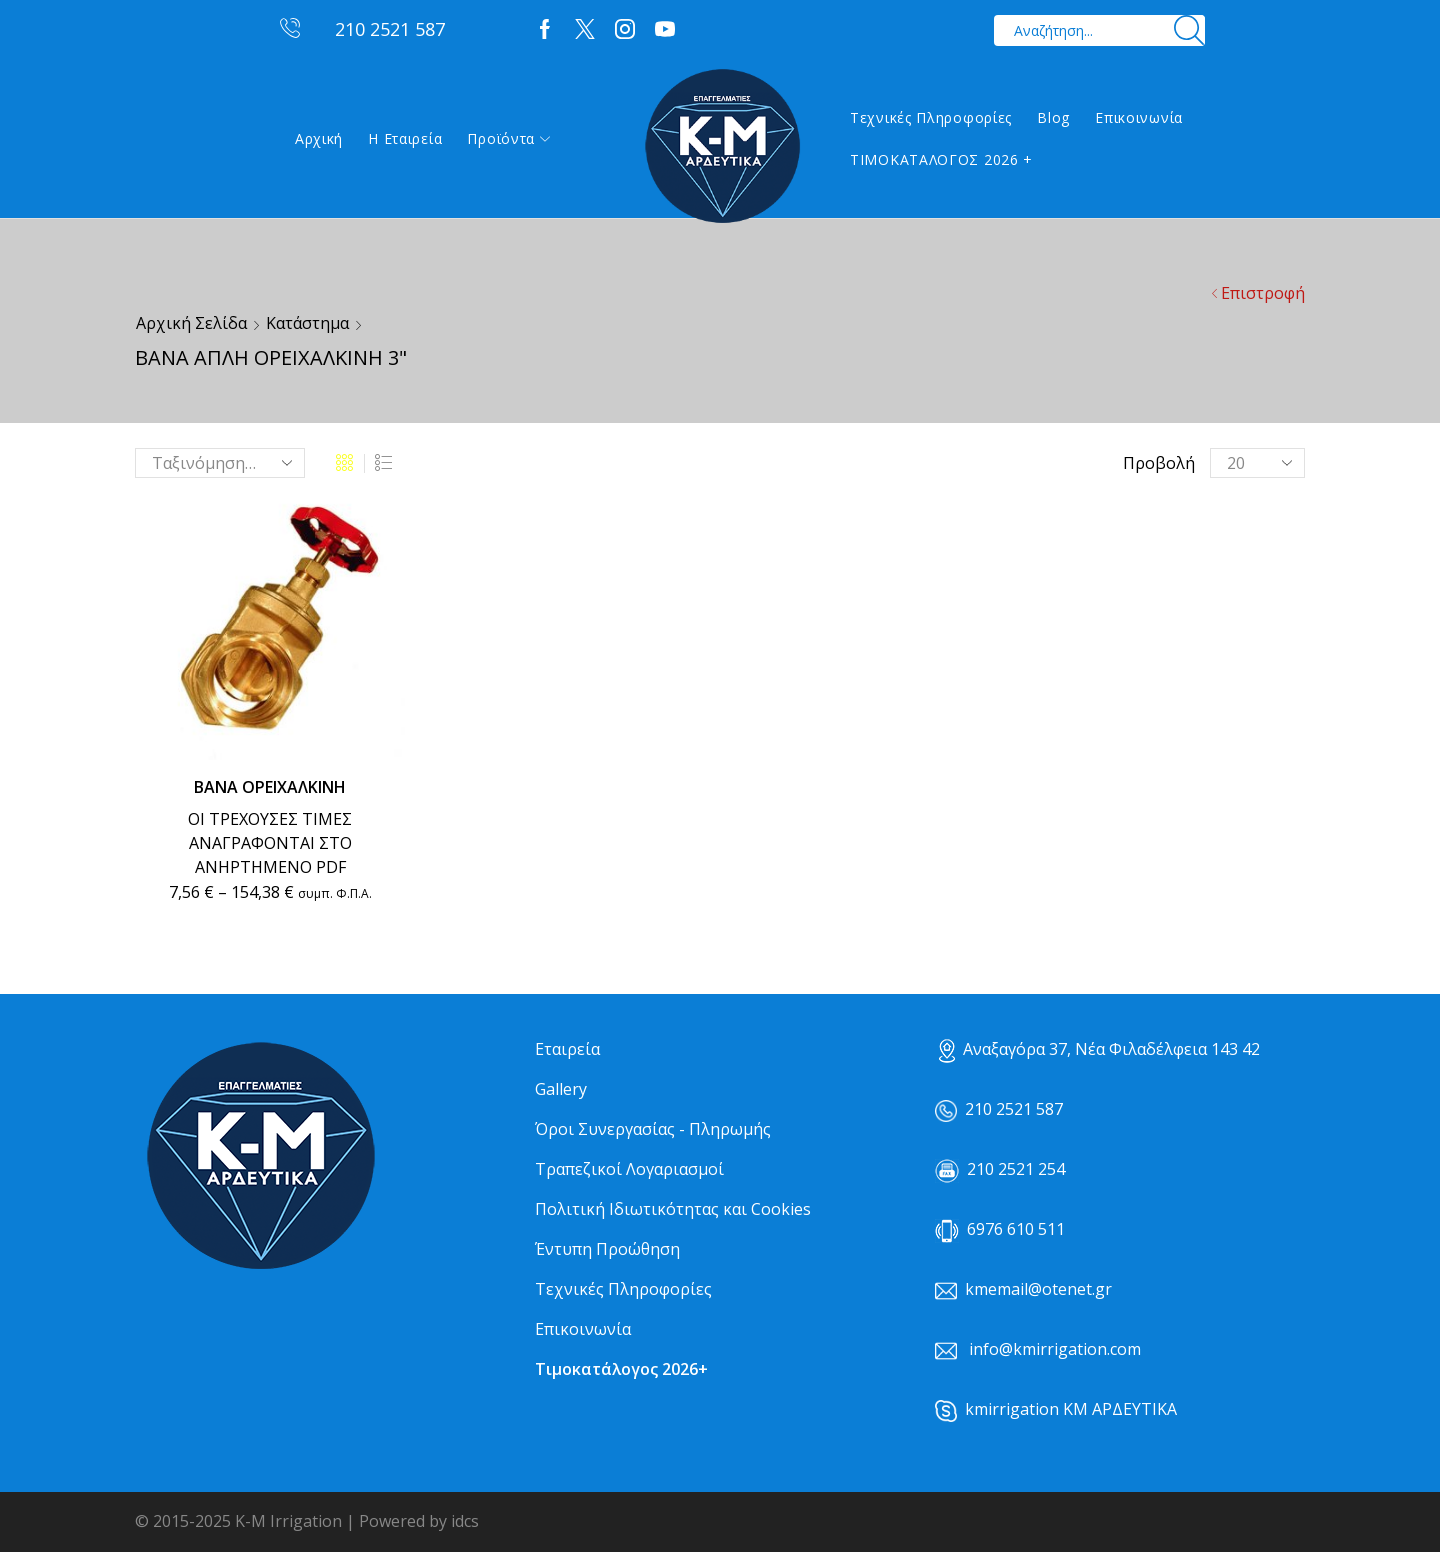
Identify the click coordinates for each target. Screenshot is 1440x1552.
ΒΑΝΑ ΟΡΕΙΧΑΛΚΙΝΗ (270, 787)
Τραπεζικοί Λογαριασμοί (629, 1169)
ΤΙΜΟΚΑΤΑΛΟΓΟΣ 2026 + (941, 159)
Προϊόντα (508, 138)
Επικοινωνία (1139, 117)
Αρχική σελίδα (191, 323)
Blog (1053, 117)
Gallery (561, 1089)
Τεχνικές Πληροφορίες (931, 117)
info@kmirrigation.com (1055, 1349)
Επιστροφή (1263, 293)
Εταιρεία (567, 1049)
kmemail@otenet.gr (1038, 1289)
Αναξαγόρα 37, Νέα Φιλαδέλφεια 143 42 (1099, 1049)
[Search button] (1189, 30)
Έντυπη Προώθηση (607, 1249)
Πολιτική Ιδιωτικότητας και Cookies (673, 1209)
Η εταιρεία (405, 138)
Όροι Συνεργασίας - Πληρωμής (653, 1129)
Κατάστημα (307, 323)
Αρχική (319, 138)
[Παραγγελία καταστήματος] (220, 463)
